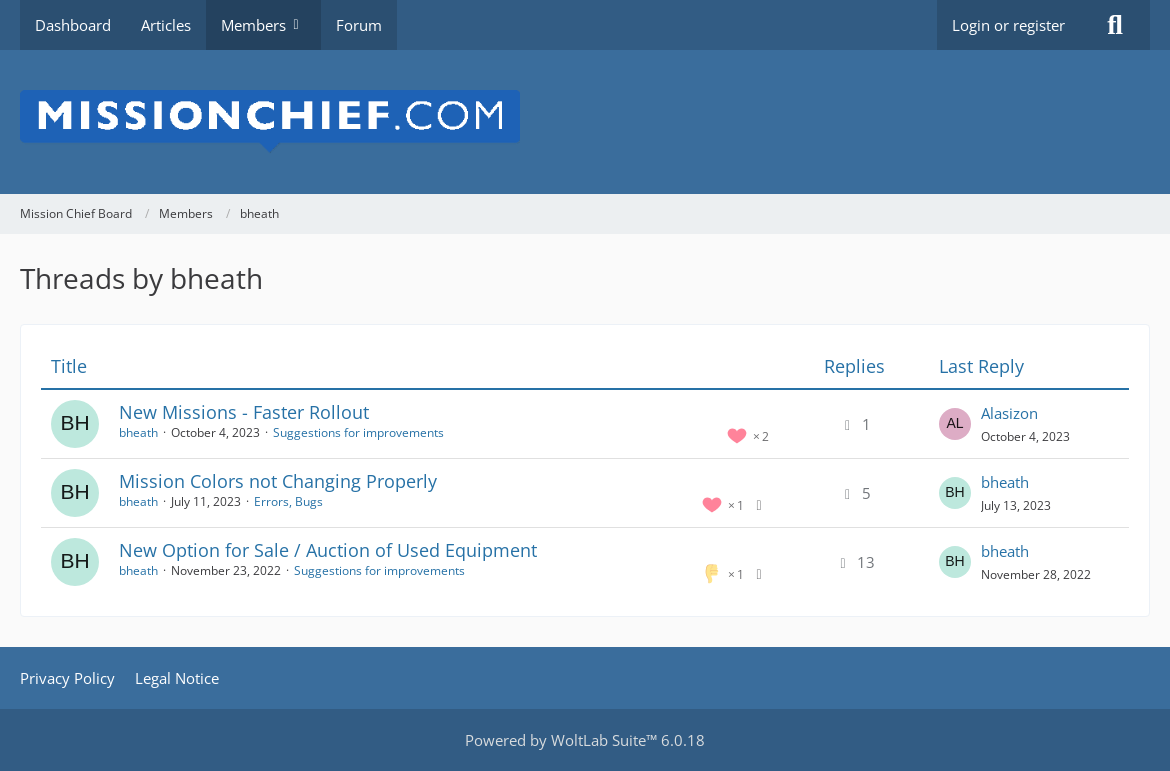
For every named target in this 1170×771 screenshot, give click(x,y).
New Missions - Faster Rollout (244, 412)
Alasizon (1009, 413)
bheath (138, 432)
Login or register (1008, 25)
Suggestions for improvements (358, 432)
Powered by (585, 740)
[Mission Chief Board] (585, 122)
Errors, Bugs (288, 501)
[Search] (1115, 25)
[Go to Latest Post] (955, 424)
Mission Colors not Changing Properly (278, 481)
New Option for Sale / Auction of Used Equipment (328, 550)
